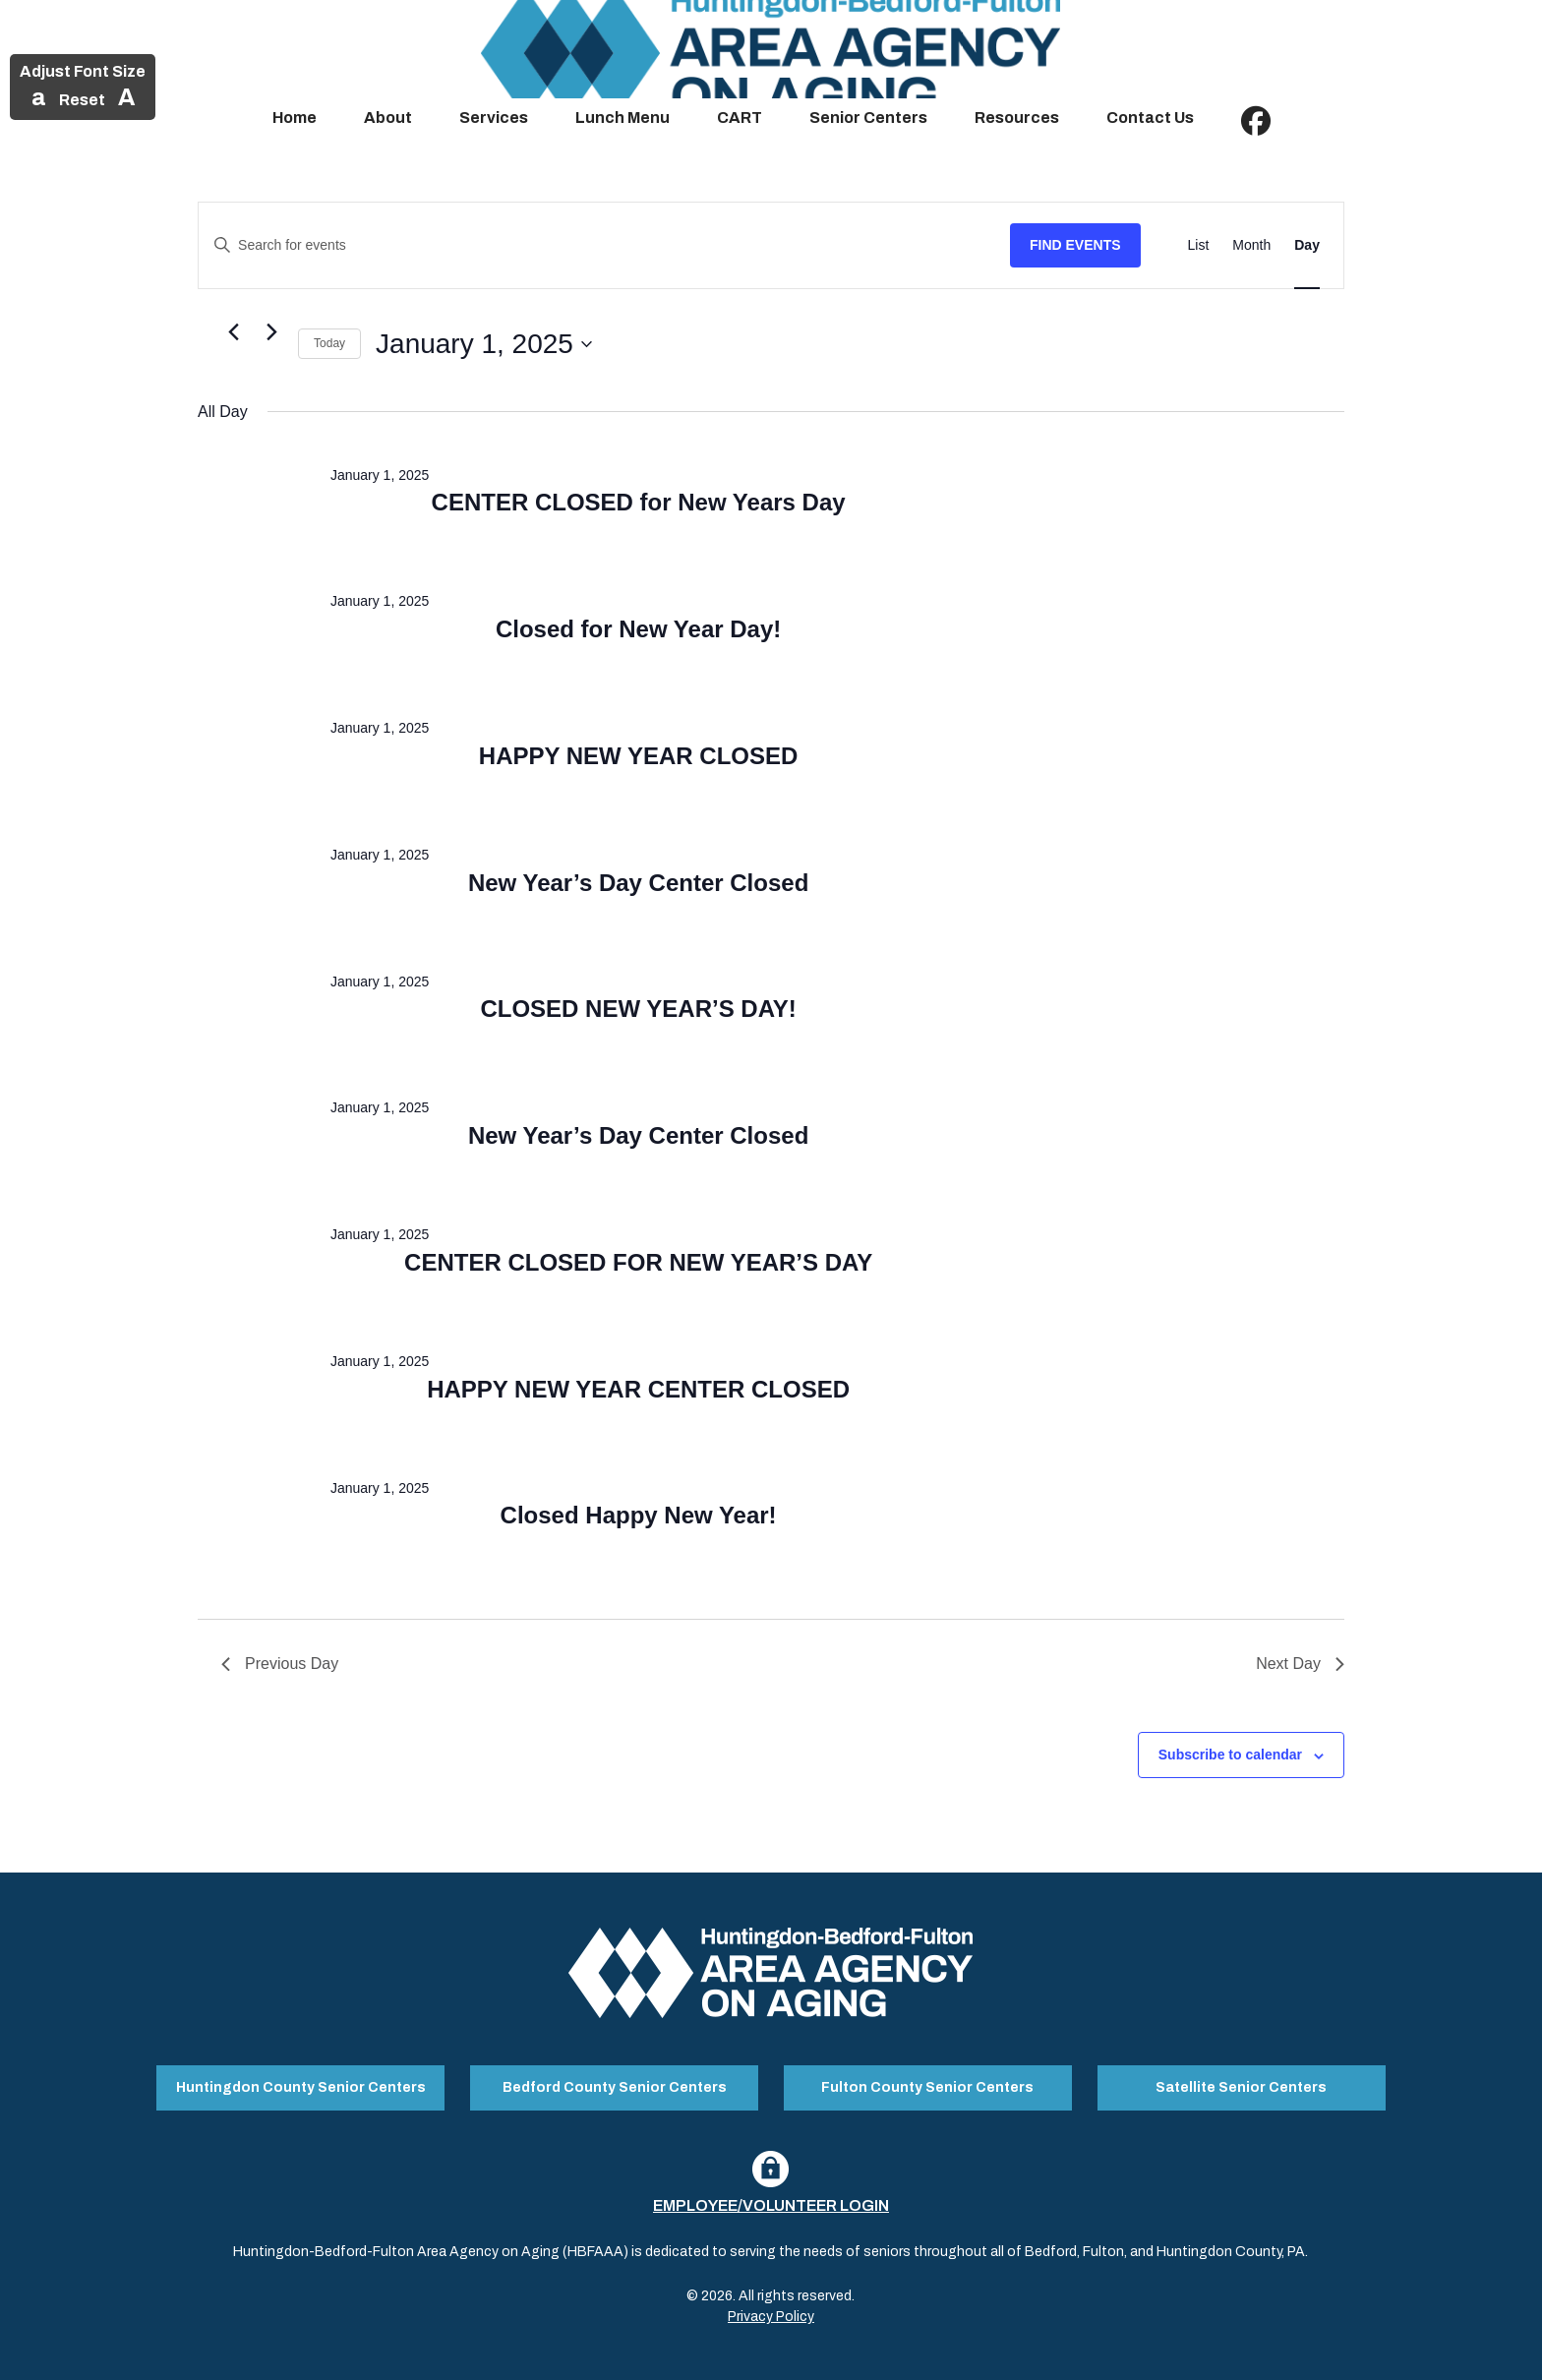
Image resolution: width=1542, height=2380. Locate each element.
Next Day (1300, 1663)
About (388, 117)
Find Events (1075, 245)
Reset (82, 99)
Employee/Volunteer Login (771, 2203)
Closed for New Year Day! (638, 629)
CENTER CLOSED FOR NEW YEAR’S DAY (638, 1262)
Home (294, 117)
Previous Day (279, 1663)
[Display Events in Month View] (1251, 245)
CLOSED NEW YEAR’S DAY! (638, 1008)
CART (739, 117)
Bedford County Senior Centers (615, 2086)
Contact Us (1150, 117)
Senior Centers (868, 117)
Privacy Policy (771, 2314)
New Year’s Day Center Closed (638, 882)
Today (329, 343)
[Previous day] (233, 332)
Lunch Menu (622, 117)
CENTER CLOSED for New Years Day (639, 502)
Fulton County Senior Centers (927, 2086)
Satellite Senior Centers (1241, 2086)
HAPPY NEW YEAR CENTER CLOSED (638, 1389)
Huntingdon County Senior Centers (301, 2086)
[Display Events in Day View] (1307, 245)
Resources (1017, 117)
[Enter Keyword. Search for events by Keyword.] (604, 245)
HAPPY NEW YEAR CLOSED (639, 756)
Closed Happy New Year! (639, 1515)
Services (493, 117)
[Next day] (271, 332)
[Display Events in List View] (1199, 245)
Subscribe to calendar (1230, 1754)
